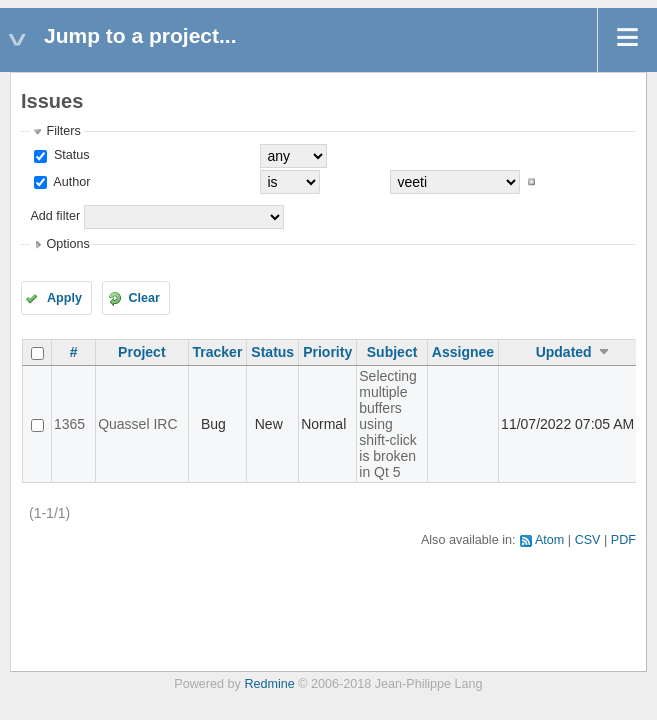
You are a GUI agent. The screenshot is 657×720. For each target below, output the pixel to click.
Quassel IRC (137, 424)
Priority (327, 352)
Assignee (463, 352)
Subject (392, 352)
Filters (63, 131)
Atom (549, 540)
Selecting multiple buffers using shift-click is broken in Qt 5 (388, 424)
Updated (564, 352)
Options (67, 244)
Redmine (269, 684)
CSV (588, 540)
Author (70, 182)
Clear (144, 298)
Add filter (55, 216)
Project (141, 352)
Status (69, 155)
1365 (69, 424)
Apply (64, 298)
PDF (623, 540)
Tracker (218, 352)
